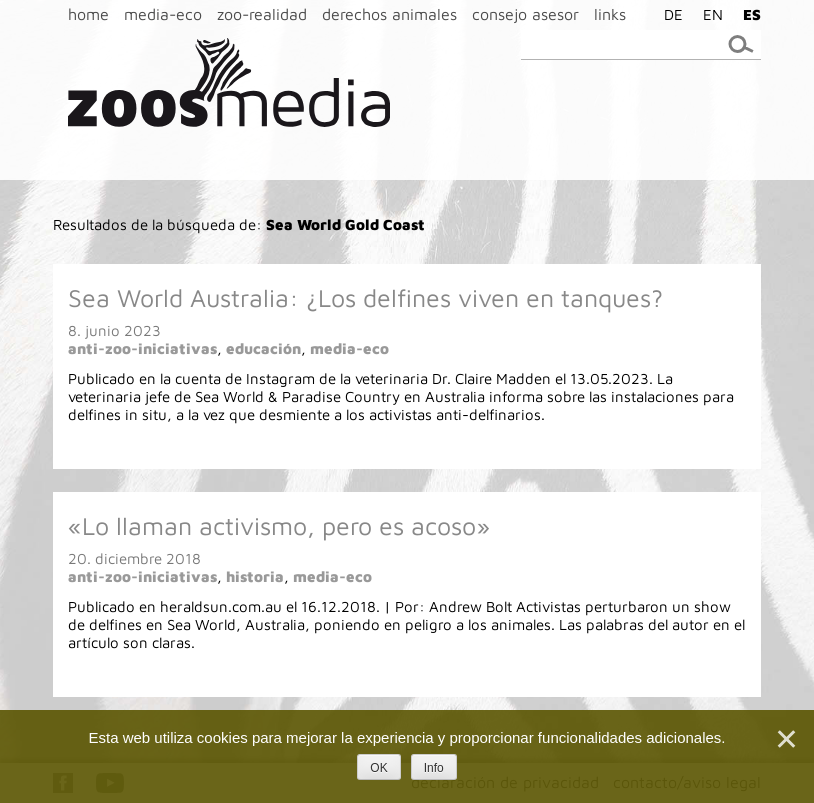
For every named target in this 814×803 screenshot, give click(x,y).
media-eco (163, 14)
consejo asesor (525, 14)
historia (255, 576)
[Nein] (785, 739)
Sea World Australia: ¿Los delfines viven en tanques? (365, 297)
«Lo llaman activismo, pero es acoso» (279, 525)
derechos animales (389, 14)
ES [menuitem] (752, 14)
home (88, 14)
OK (378, 768)
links (610, 14)
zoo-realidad (262, 14)
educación (263, 348)
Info (434, 768)
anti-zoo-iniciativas (142, 348)
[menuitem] (668, 14)
